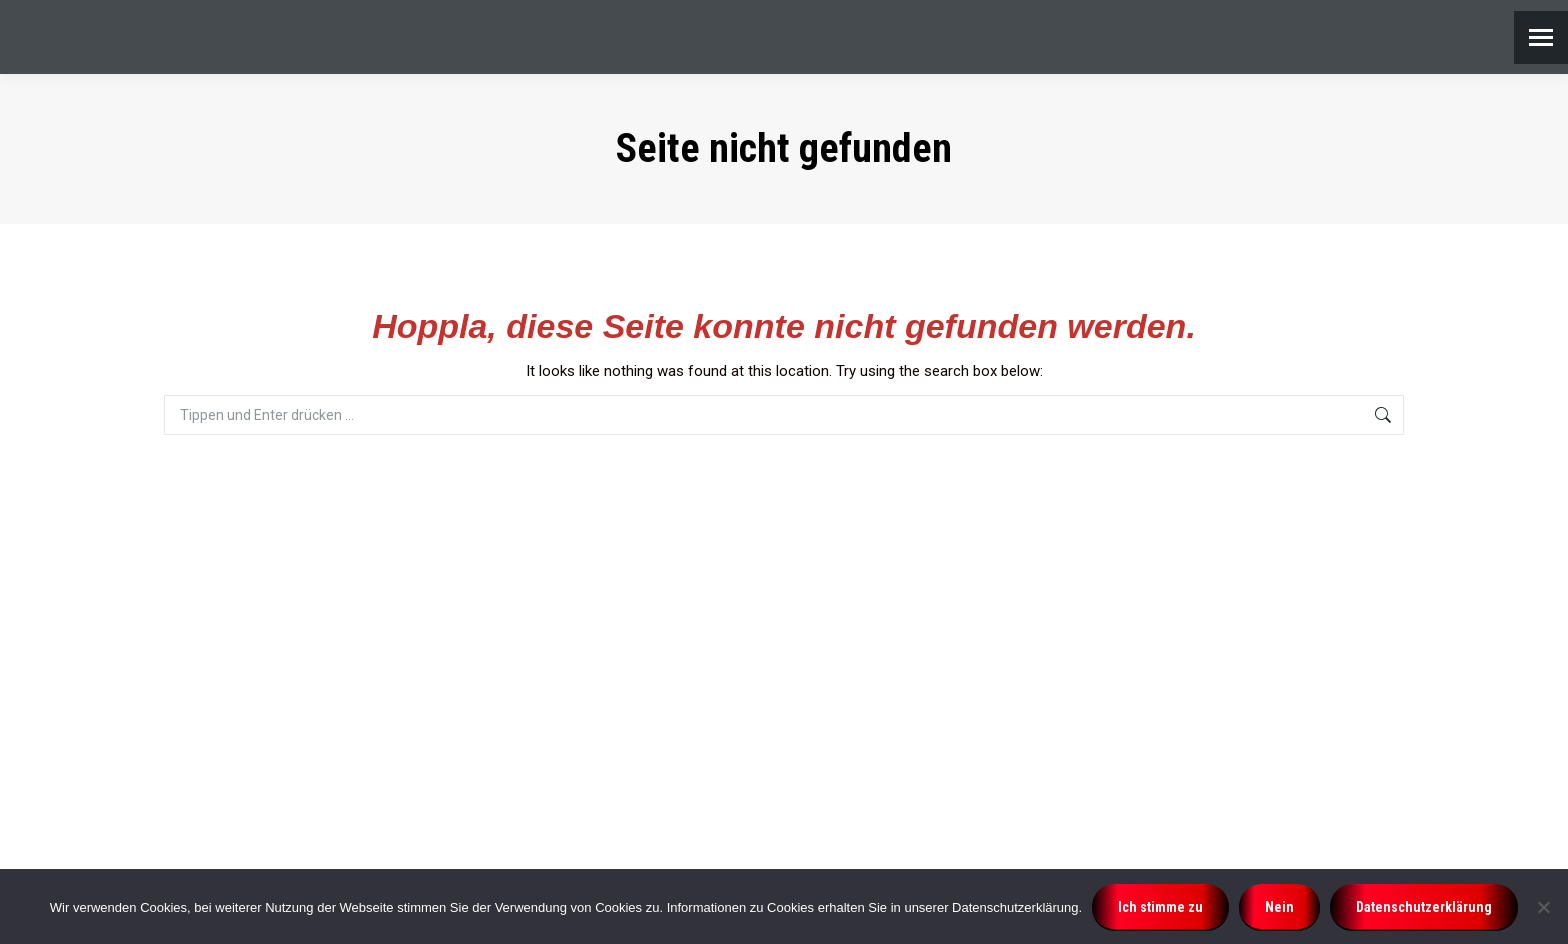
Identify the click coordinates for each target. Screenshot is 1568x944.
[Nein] (1543, 907)
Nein (1279, 907)
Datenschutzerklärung (1424, 907)
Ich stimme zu (1160, 907)
